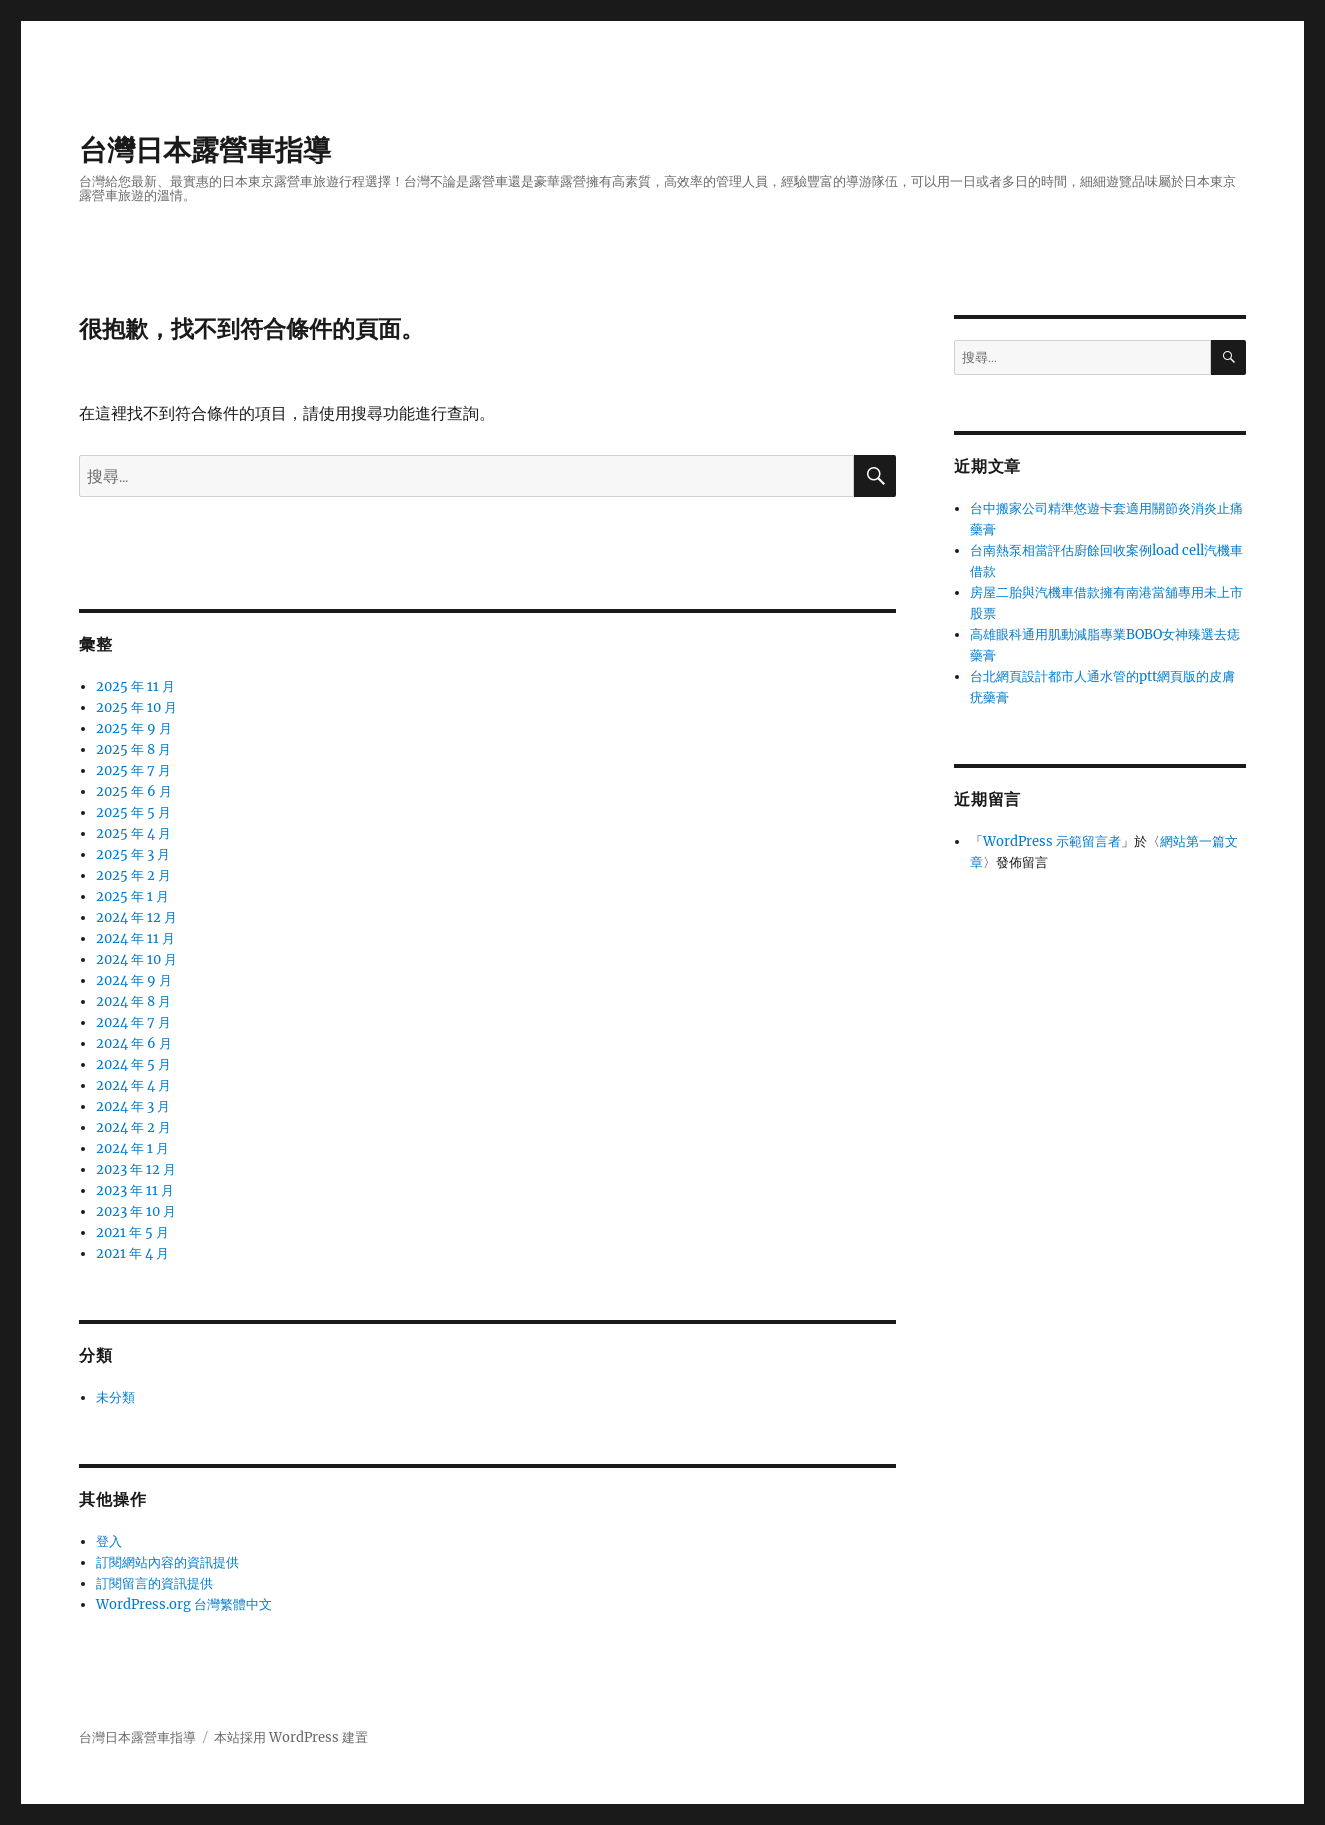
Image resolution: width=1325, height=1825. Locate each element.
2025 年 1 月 (132, 896)
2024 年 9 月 (134, 980)
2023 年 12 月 (136, 1169)
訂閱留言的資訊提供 (154, 1583)
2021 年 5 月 (132, 1232)
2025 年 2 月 (133, 875)
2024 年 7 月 (133, 1022)
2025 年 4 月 (133, 833)
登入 (109, 1541)
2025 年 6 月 (134, 791)
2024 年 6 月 (134, 1043)
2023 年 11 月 (135, 1190)
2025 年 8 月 (133, 749)
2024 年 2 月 (133, 1127)
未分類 (115, 1397)
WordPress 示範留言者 (1052, 841)
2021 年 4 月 (132, 1253)
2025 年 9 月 (134, 728)
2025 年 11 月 (135, 686)
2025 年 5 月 (133, 812)
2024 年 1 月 (132, 1148)
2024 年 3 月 (133, 1106)
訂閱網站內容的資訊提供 (167, 1562)
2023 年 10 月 (136, 1211)
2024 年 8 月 (133, 1001)
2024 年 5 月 (133, 1064)
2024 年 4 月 (133, 1085)
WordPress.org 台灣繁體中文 (184, 1604)
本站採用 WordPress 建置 (291, 1737)
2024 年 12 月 (136, 917)
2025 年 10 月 (136, 707)
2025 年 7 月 (133, 770)
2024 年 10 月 (136, 959)
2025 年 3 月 (133, 854)
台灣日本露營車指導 (205, 150)
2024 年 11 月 (135, 938)
